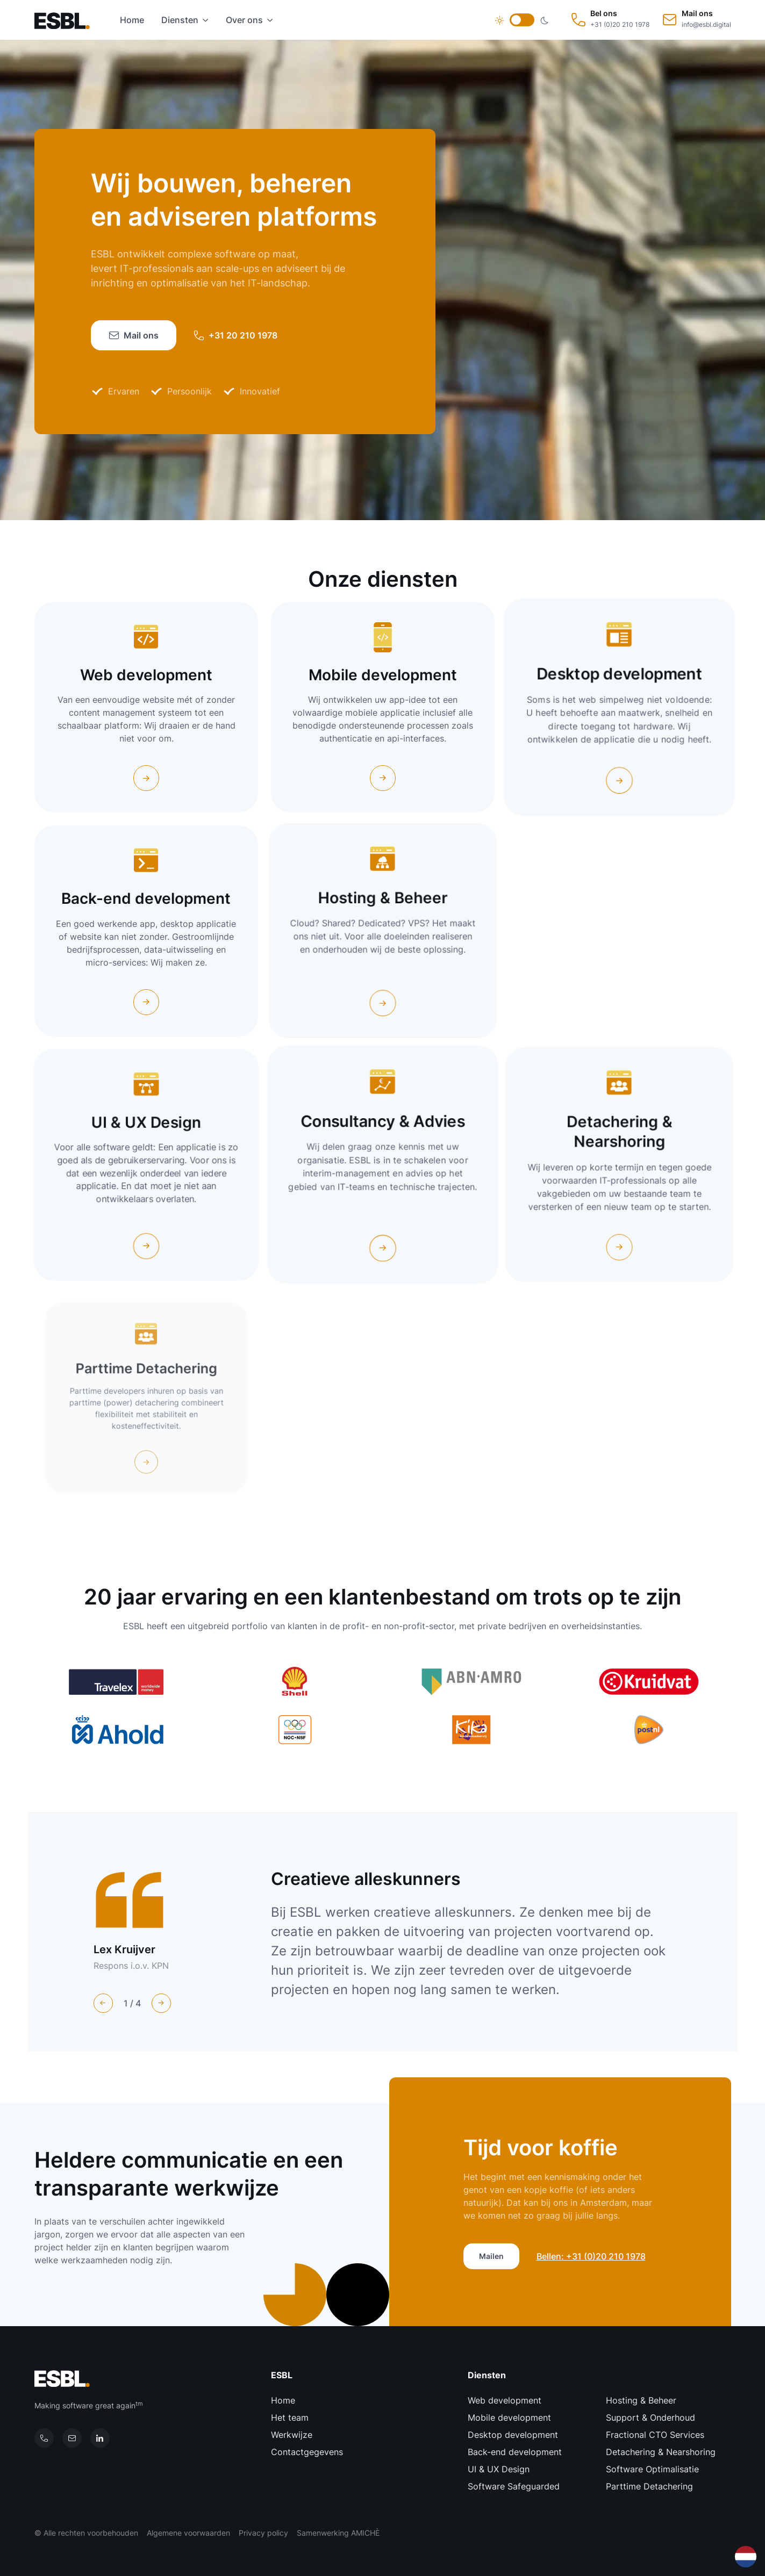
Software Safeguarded (514, 2486)
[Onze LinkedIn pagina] (100, 2438)
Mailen (491, 2256)
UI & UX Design (499, 2469)
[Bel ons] (44, 2438)
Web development (504, 2400)
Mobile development (509, 2417)
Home (132, 20)
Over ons (244, 20)
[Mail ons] (72, 2438)
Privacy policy (263, 2532)
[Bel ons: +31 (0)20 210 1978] (610, 20)
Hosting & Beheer (641, 2400)
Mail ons (134, 335)
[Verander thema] (522, 19)
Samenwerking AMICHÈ (338, 2532)
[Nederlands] (745, 2556)
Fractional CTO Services (655, 2434)
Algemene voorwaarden (188, 2532)
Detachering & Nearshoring (661, 2452)
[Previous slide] (103, 2003)
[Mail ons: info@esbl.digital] (696, 20)
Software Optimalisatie (652, 2469)
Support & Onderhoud (650, 2417)
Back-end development (515, 2452)
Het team (290, 2417)
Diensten (179, 20)
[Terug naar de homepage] (66, 19)
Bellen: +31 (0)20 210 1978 (591, 2256)
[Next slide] (161, 2003)
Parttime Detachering (649, 2486)
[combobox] (745, 2556)
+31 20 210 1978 (235, 335)
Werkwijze (291, 2434)
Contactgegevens (307, 2452)
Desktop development (513, 2434)
